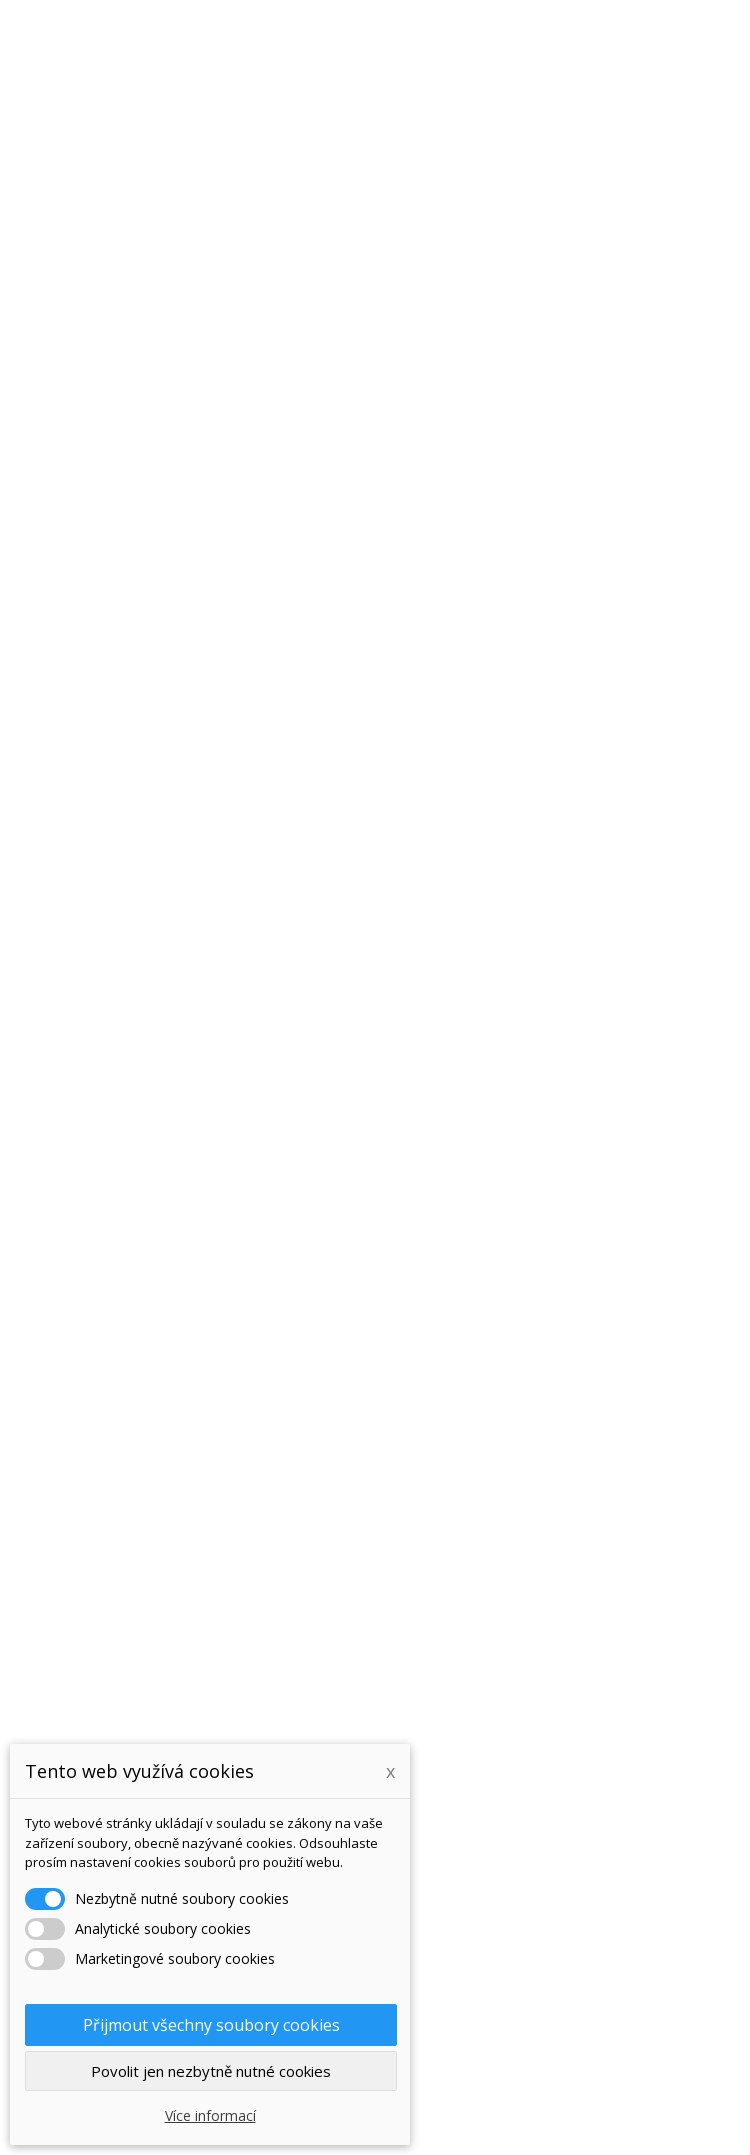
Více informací (210, 2115)
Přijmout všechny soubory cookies (211, 2025)
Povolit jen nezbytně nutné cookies (211, 2071)
